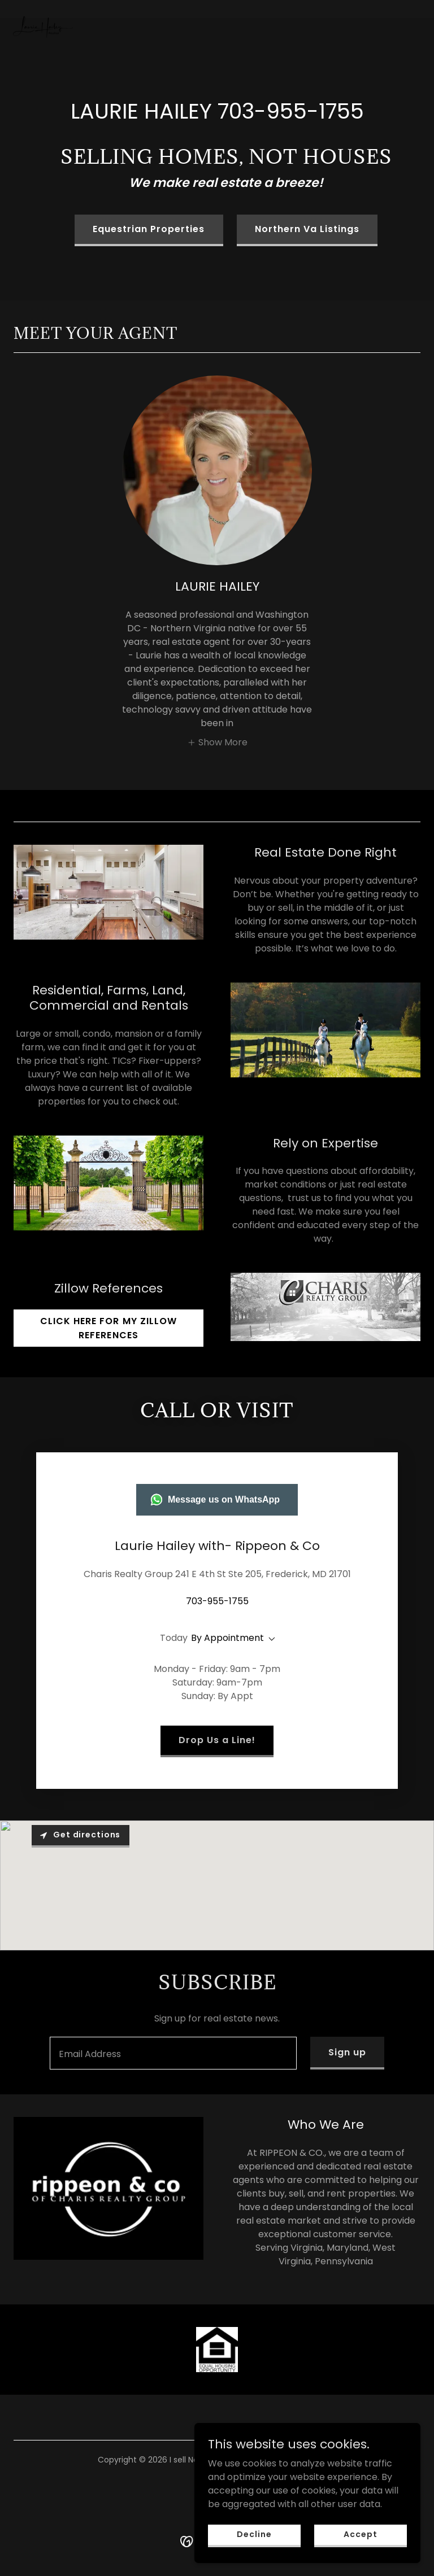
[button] (217, 742)
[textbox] (173, 2053)
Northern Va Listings (307, 228)
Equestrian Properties (149, 228)
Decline (254, 2542)
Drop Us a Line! (217, 1740)
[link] (43, 9)
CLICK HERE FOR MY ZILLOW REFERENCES (108, 1328)
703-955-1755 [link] (291, 111)
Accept (360, 2542)
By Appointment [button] (227, 1637)
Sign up (347, 2052)
